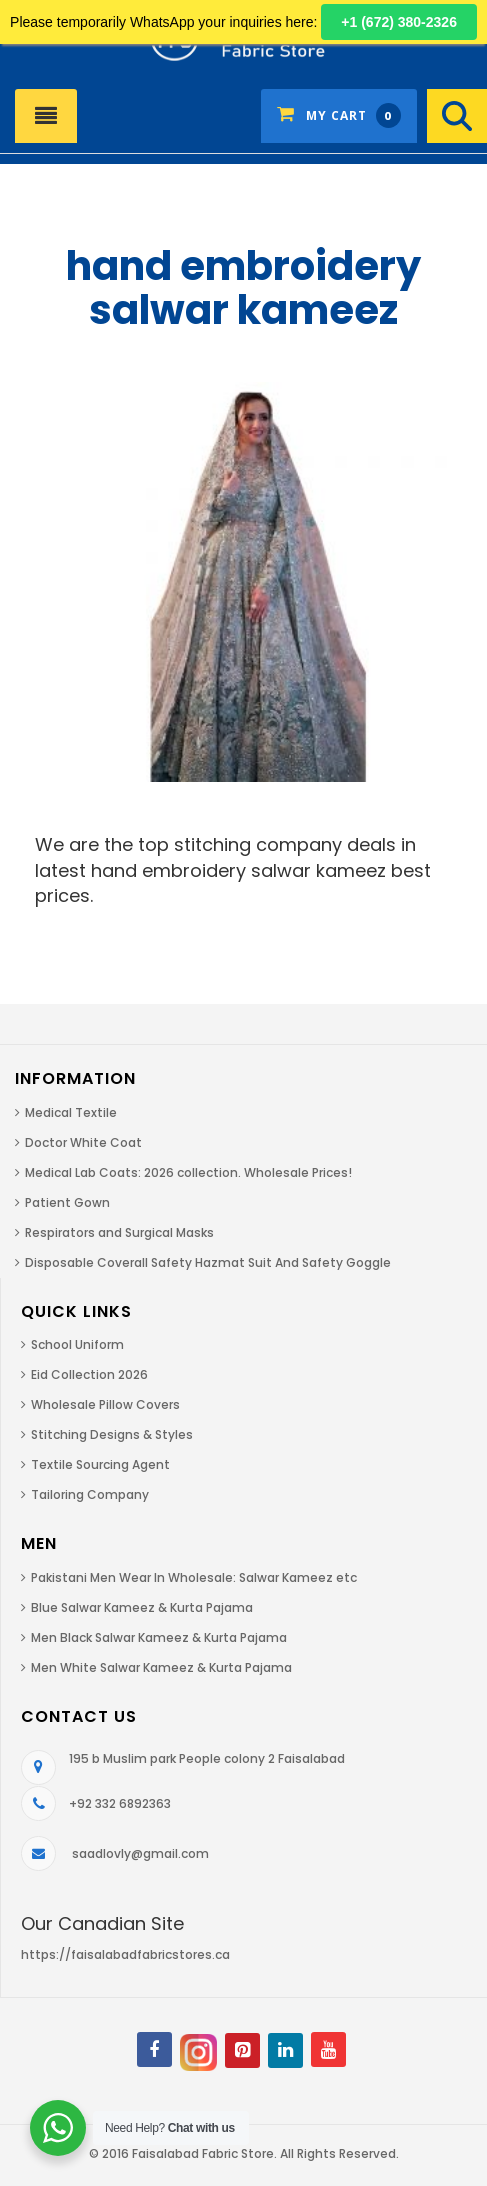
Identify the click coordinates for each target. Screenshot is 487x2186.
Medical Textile (71, 1112)
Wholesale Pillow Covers (105, 1404)
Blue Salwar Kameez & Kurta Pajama (142, 1607)
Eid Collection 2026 (89, 1374)
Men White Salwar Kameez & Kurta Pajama (161, 1667)
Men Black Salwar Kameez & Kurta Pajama (159, 1637)
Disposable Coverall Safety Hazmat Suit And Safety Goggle (208, 1262)
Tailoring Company (90, 1494)
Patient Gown (67, 1202)
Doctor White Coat (83, 1142)
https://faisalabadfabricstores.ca (125, 1954)
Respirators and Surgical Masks (119, 1232)
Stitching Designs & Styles (112, 1434)
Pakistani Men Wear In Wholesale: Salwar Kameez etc (194, 1577)
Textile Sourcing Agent (100, 1464)
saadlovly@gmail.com (140, 1853)
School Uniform (77, 1344)
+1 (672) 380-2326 (399, 22)
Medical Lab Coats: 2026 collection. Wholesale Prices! (188, 1172)
